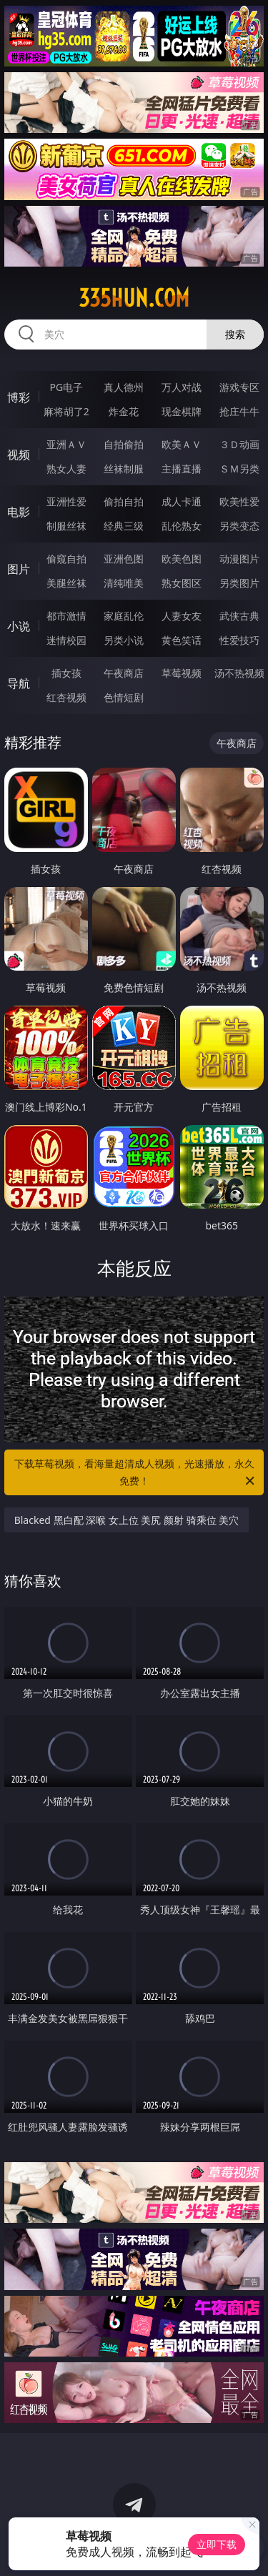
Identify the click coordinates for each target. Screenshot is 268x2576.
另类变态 (239, 525)
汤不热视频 (239, 673)
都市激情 (66, 616)
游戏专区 (239, 387)
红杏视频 (66, 697)
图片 (18, 569)
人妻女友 (182, 616)
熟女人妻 (66, 468)
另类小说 (124, 640)
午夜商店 (124, 673)
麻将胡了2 (66, 411)
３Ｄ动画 (239, 444)
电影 (18, 512)
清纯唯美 (124, 583)
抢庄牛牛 (239, 411)
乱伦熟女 (182, 525)
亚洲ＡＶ (66, 444)
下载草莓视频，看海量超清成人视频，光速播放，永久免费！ (135, 1473)
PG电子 (66, 387)
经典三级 (124, 525)
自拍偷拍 (124, 444)
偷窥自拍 (66, 558)
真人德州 (124, 387)
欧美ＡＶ (182, 444)
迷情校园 (66, 640)
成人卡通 (182, 501)
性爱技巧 (239, 640)
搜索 (235, 334)
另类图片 (239, 583)
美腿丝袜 (66, 583)
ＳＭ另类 (239, 468)
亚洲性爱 (66, 501)
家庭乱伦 (124, 616)
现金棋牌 (182, 411)
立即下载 (217, 2544)
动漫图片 (239, 558)
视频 (18, 454)
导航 (18, 683)
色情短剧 (124, 697)
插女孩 (66, 673)
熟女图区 (182, 583)
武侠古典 (239, 616)
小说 (18, 626)
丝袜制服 (124, 468)
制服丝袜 (66, 525)
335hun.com (134, 298)
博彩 (18, 397)
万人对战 (182, 387)
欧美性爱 (239, 501)
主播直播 (182, 468)
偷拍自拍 (124, 501)
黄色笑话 (182, 640)
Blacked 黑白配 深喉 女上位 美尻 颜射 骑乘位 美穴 (126, 1520)
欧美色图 (182, 558)
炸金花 (124, 411)
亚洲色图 (124, 558)
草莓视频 (182, 673)
